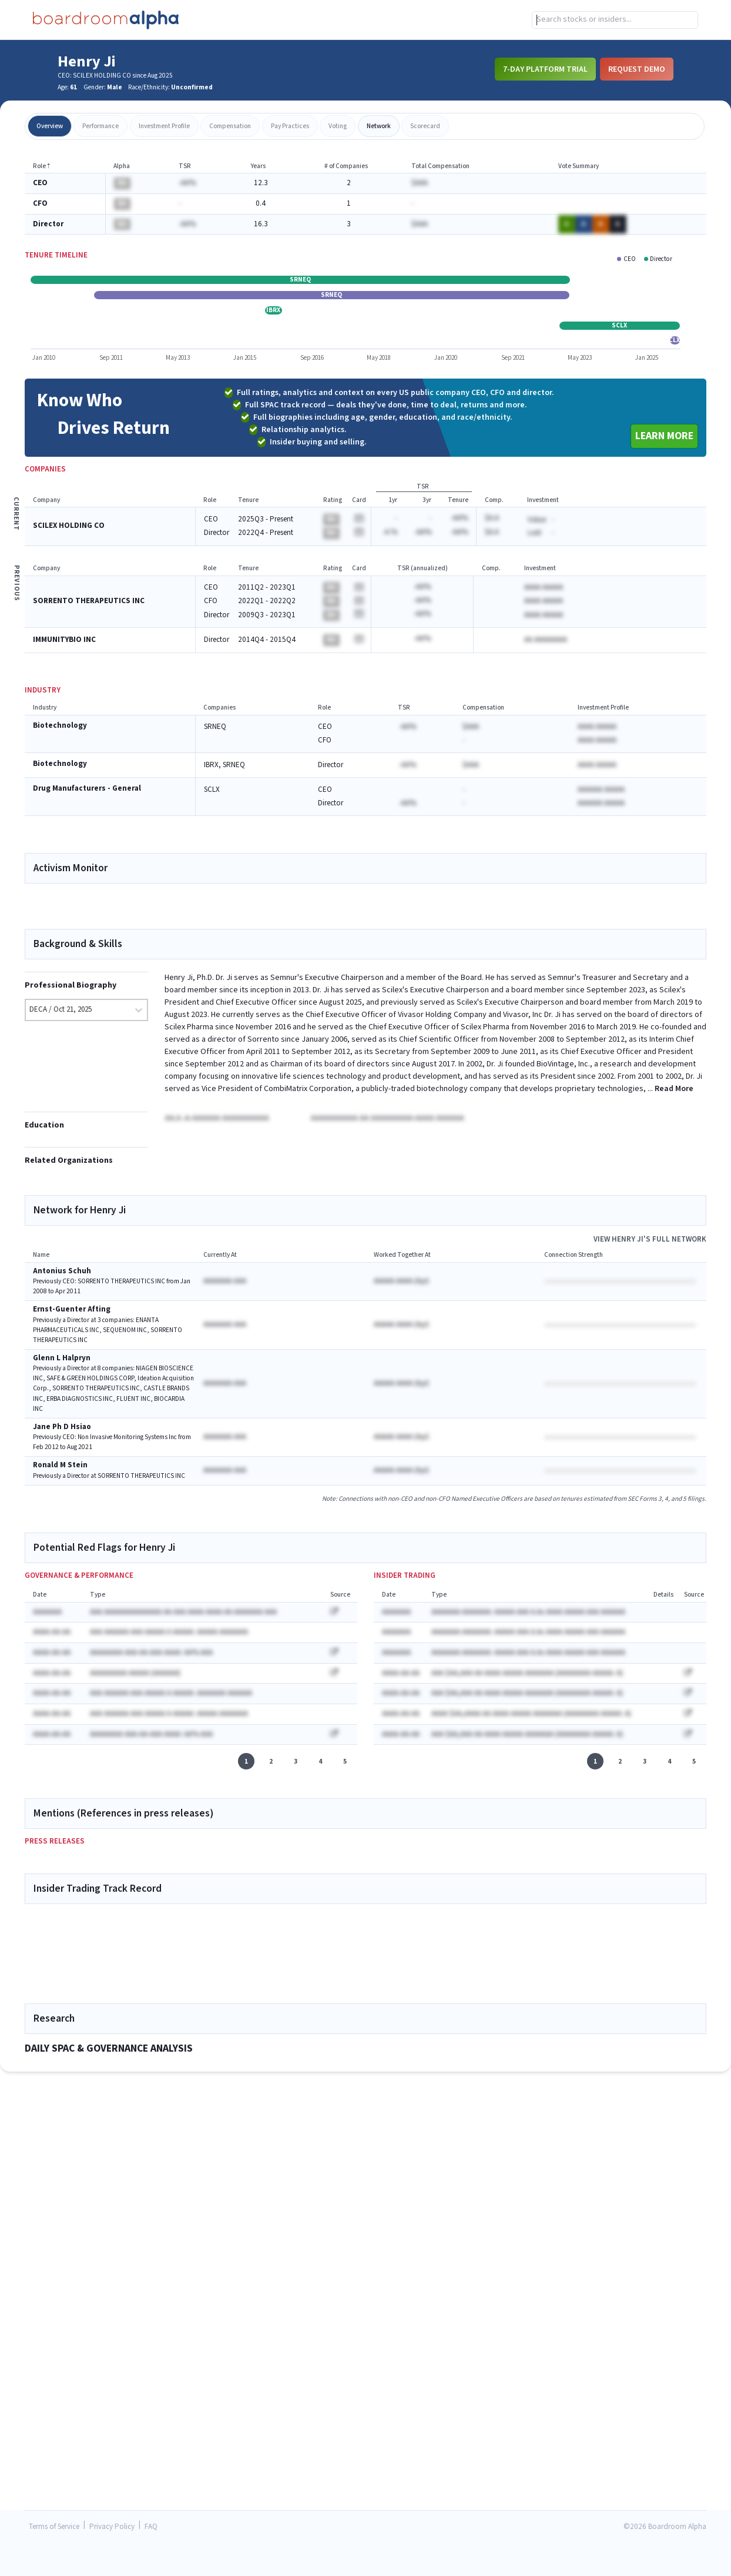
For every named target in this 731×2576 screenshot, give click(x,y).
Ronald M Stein (60, 1475)
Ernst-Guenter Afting (71, 1319)
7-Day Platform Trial (545, 68)
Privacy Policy (112, 2527)
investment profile (164, 126)
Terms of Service (54, 2527)
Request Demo (636, 68)
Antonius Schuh (62, 1281)
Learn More (664, 436)
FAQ (151, 2527)
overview (49, 126)
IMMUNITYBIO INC (64, 640)
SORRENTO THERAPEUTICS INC (89, 601)
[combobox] (615, 20)
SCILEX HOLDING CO (69, 526)
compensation (230, 126)
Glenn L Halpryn (61, 1368)
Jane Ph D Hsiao (62, 1436)
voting (337, 126)
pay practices (290, 126)
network (379, 126)
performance (100, 126)
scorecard (425, 126)
